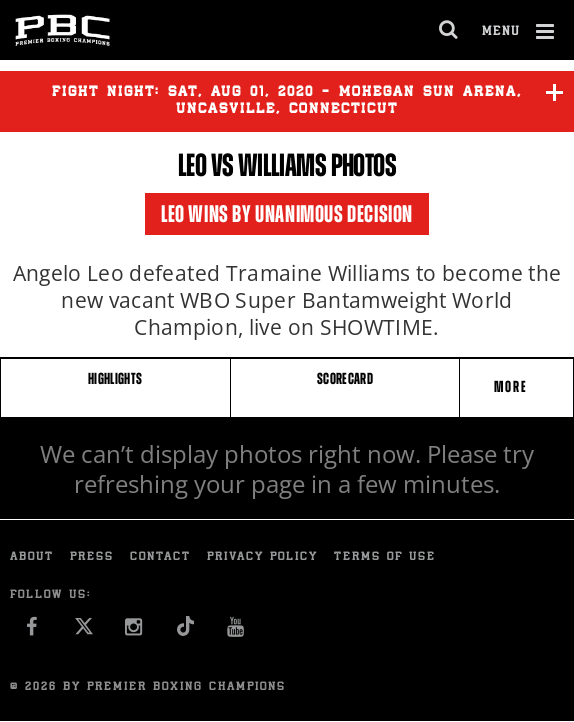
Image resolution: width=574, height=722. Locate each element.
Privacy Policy (262, 557)
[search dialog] (449, 30)
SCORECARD (345, 378)
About (32, 557)
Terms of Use (385, 557)
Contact (160, 557)
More (513, 386)
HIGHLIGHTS (115, 378)
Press (92, 557)
